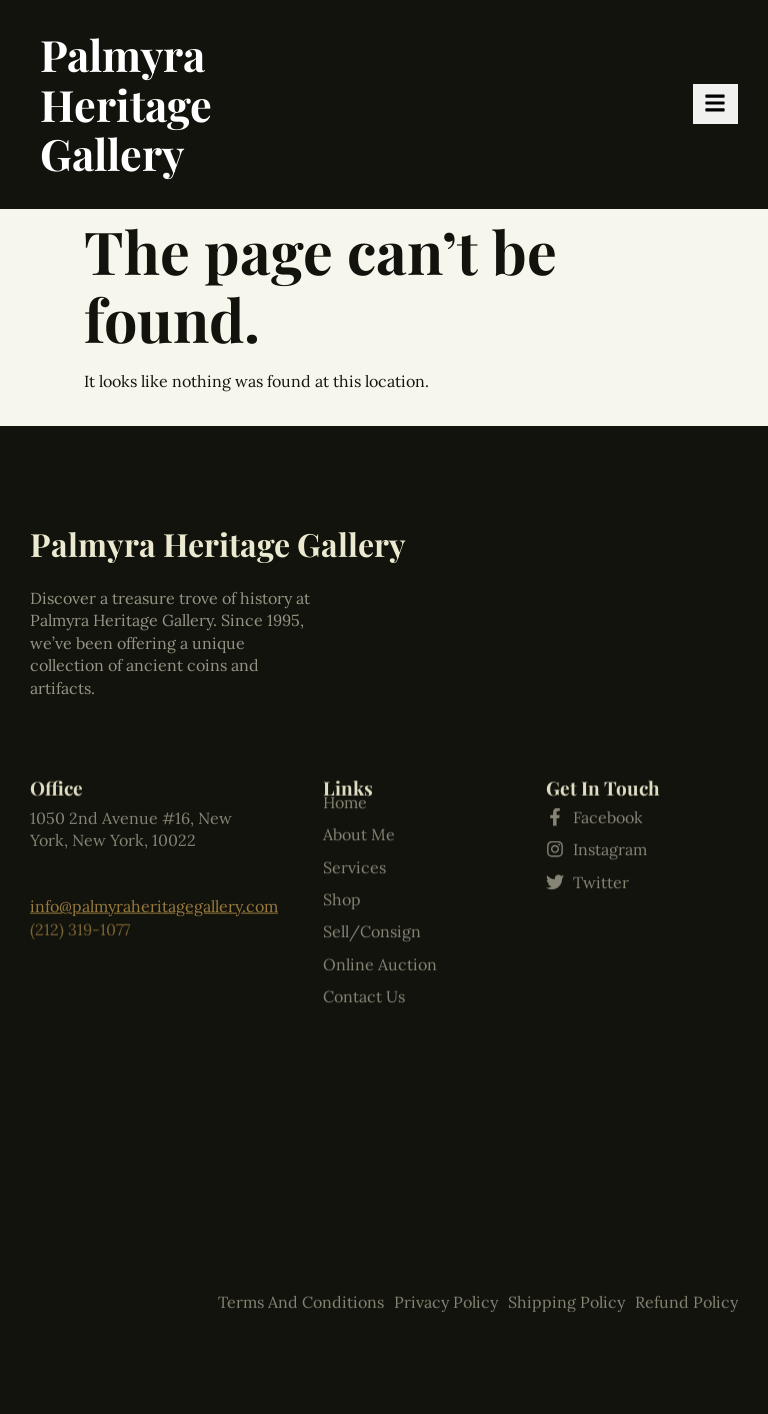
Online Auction (380, 872)
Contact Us (364, 904)
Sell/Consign (372, 839)
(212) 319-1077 (80, 913)
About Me (359, 742)
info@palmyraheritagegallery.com (154, 889)
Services (354, 775)
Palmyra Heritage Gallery (126, 103)
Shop (342, 807)
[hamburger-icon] (715, 104)
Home (345, 710)
